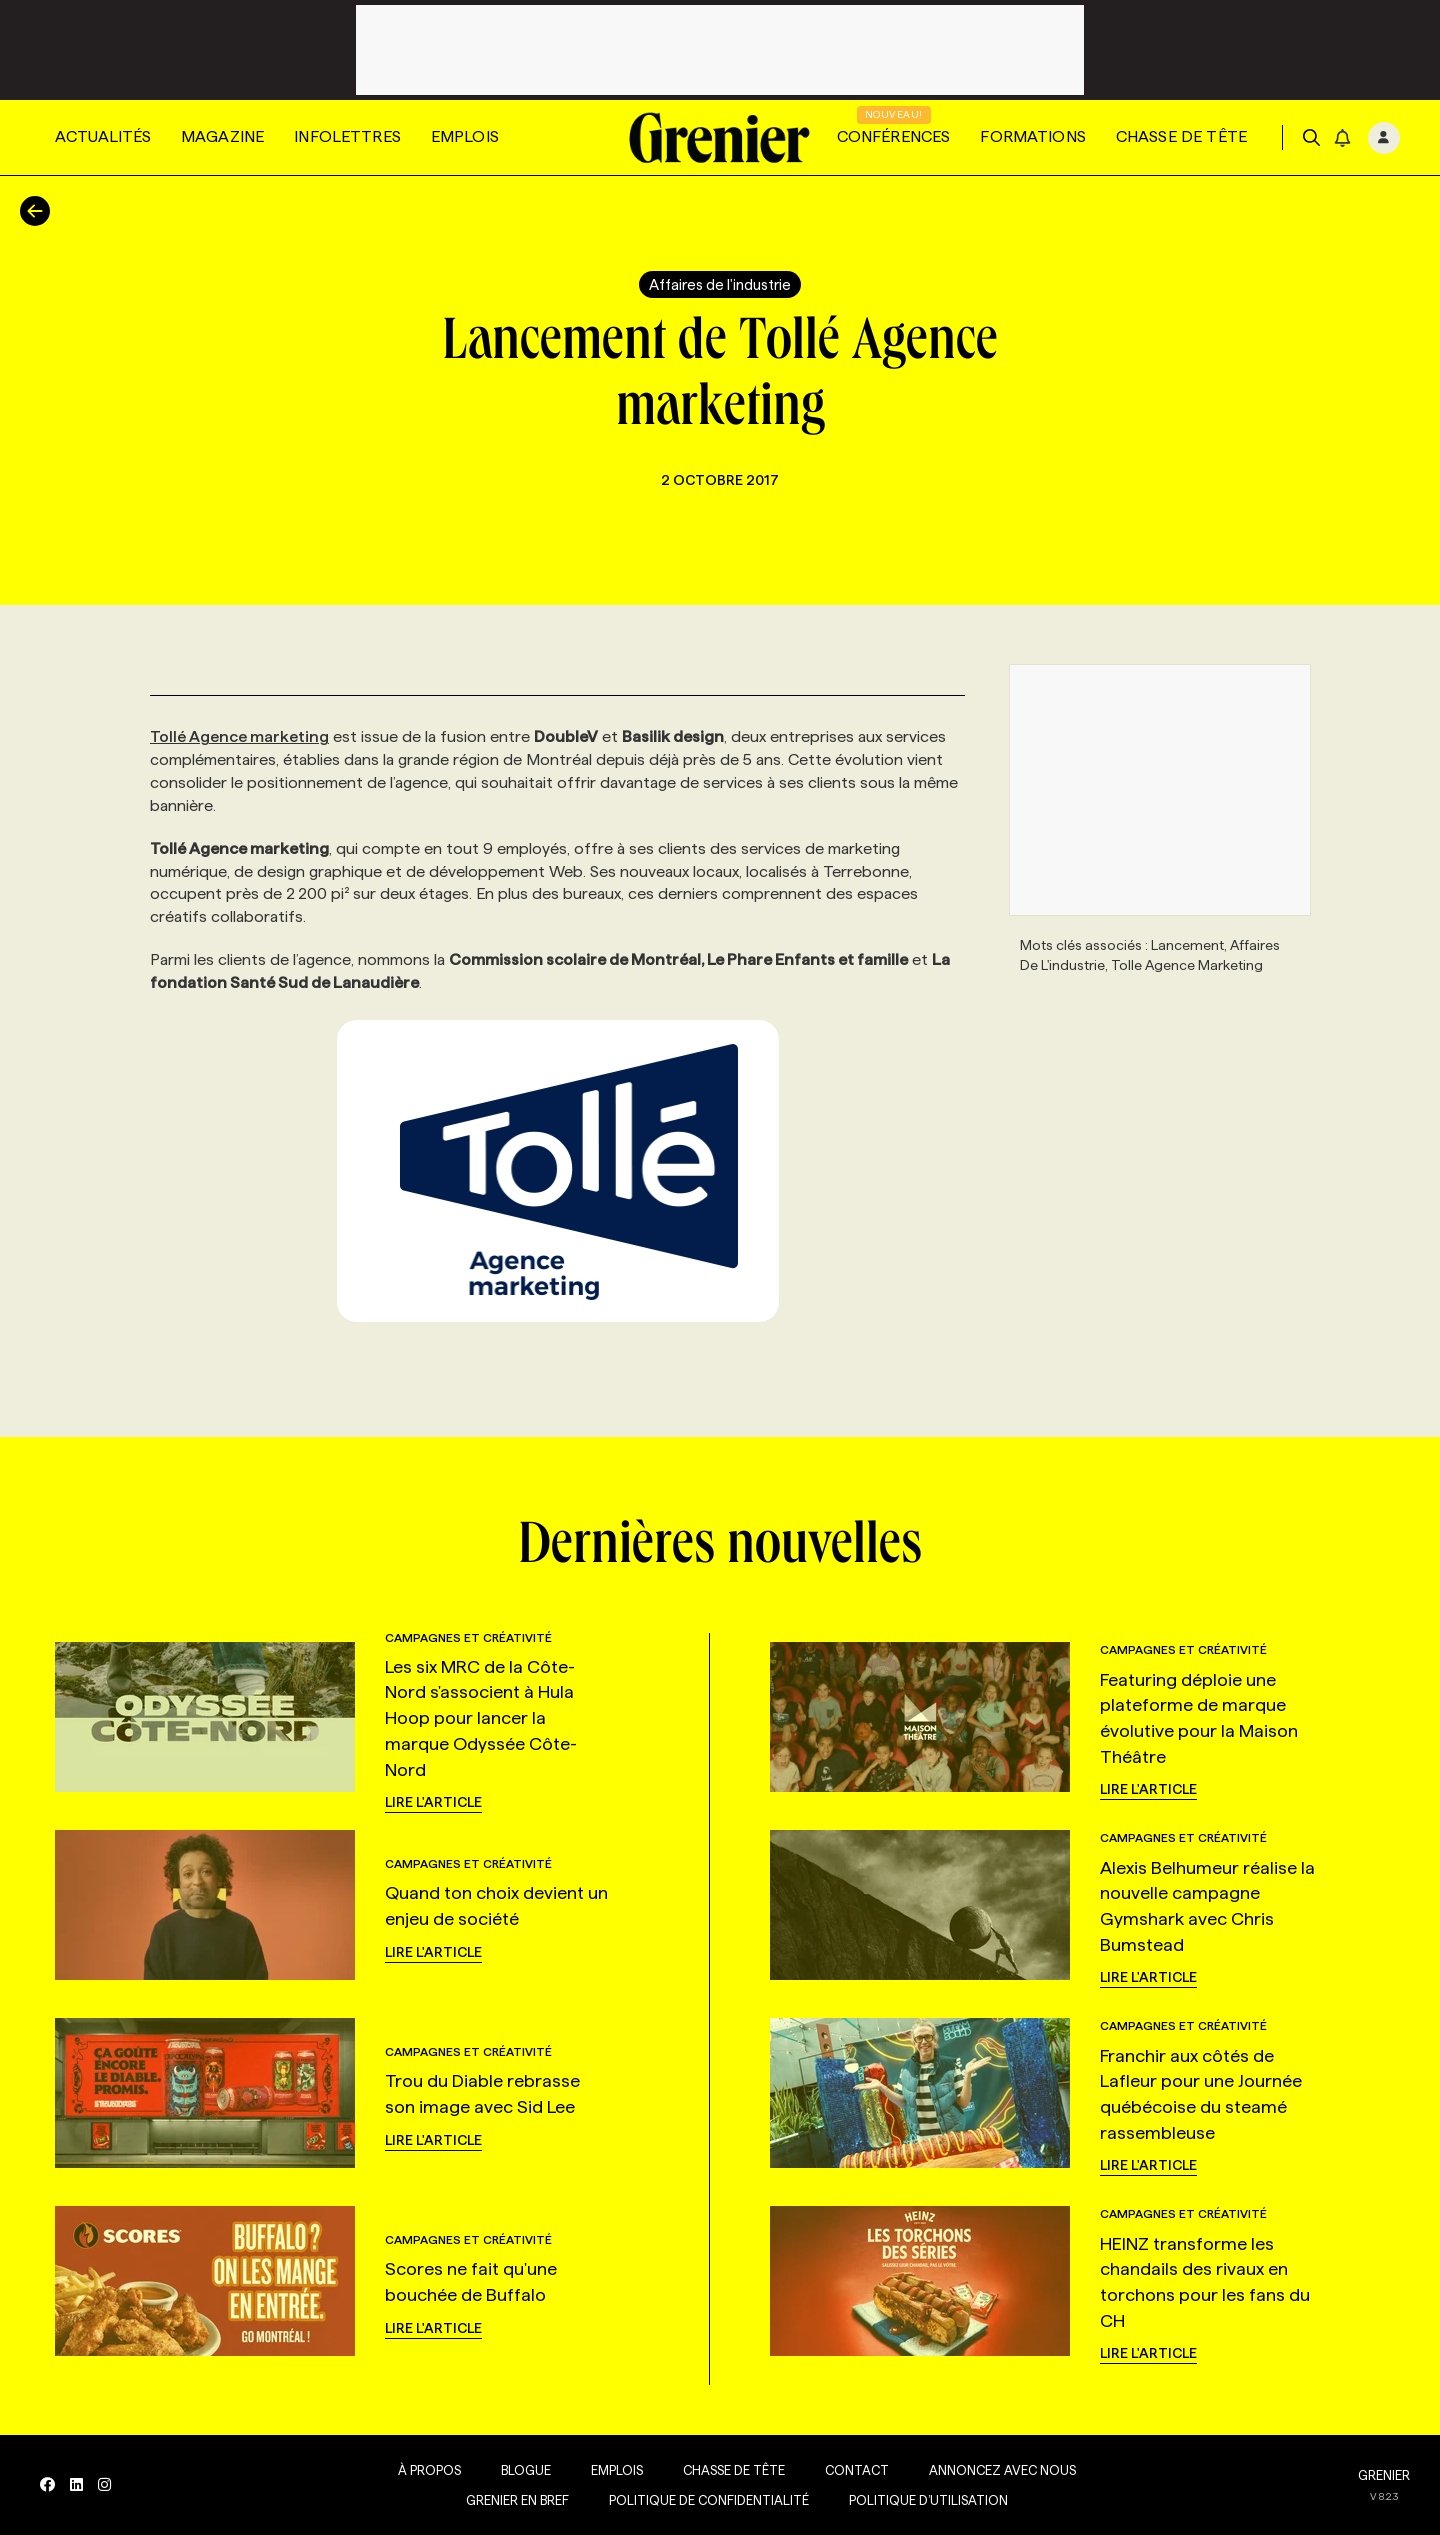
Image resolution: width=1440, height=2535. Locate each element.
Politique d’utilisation (928, 2500)
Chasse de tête (1181, 136)
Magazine (222, 136)
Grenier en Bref (517, 2500)
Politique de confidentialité (709, 2500)
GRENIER (1384, 2475)
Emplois (465, 136)
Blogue (526, 2470)
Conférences (894, 136)
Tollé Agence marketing (239, 736)
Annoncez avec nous (1002, 2470)
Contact (857, 2470)
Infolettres (347, 136)
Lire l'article (433, 1802)
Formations (1033, 136)
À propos (429, 2470)
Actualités (103, 136)
